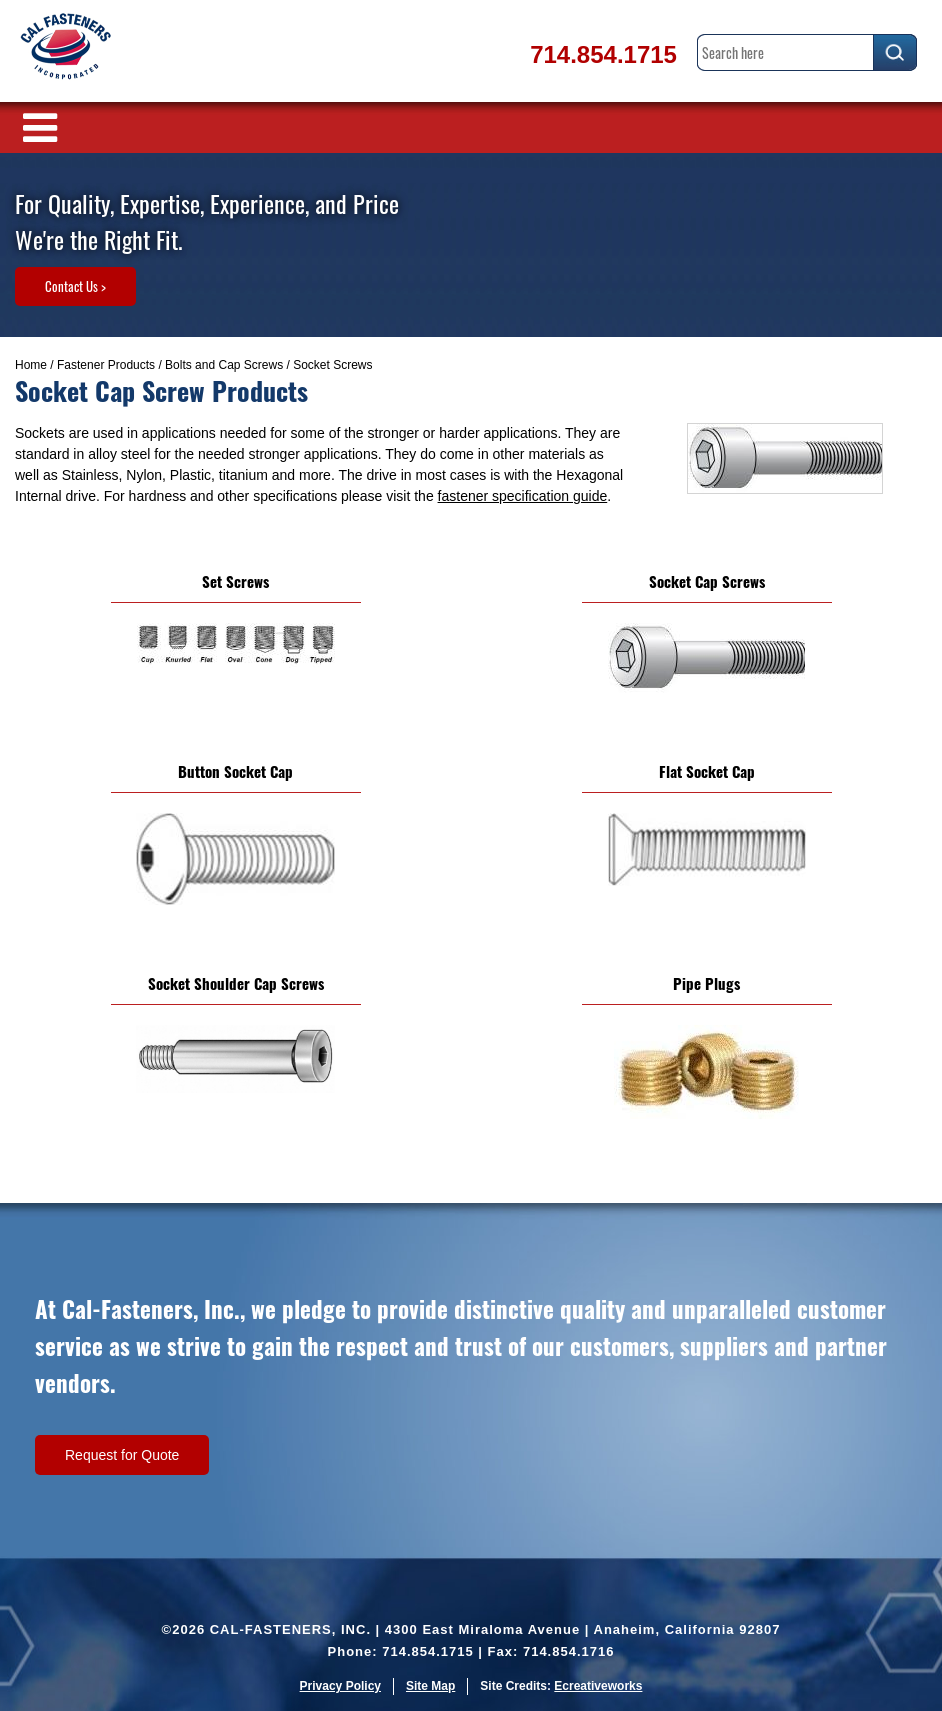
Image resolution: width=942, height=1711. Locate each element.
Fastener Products (106, 365)
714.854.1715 (603, 54)
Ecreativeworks (598, 1686)
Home (31, 365)
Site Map (430, 1686)
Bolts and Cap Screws (224, 365)
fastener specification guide (523, 496)
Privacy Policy (340, 1686)
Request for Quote (122, 1455)
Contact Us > (75, 286)
